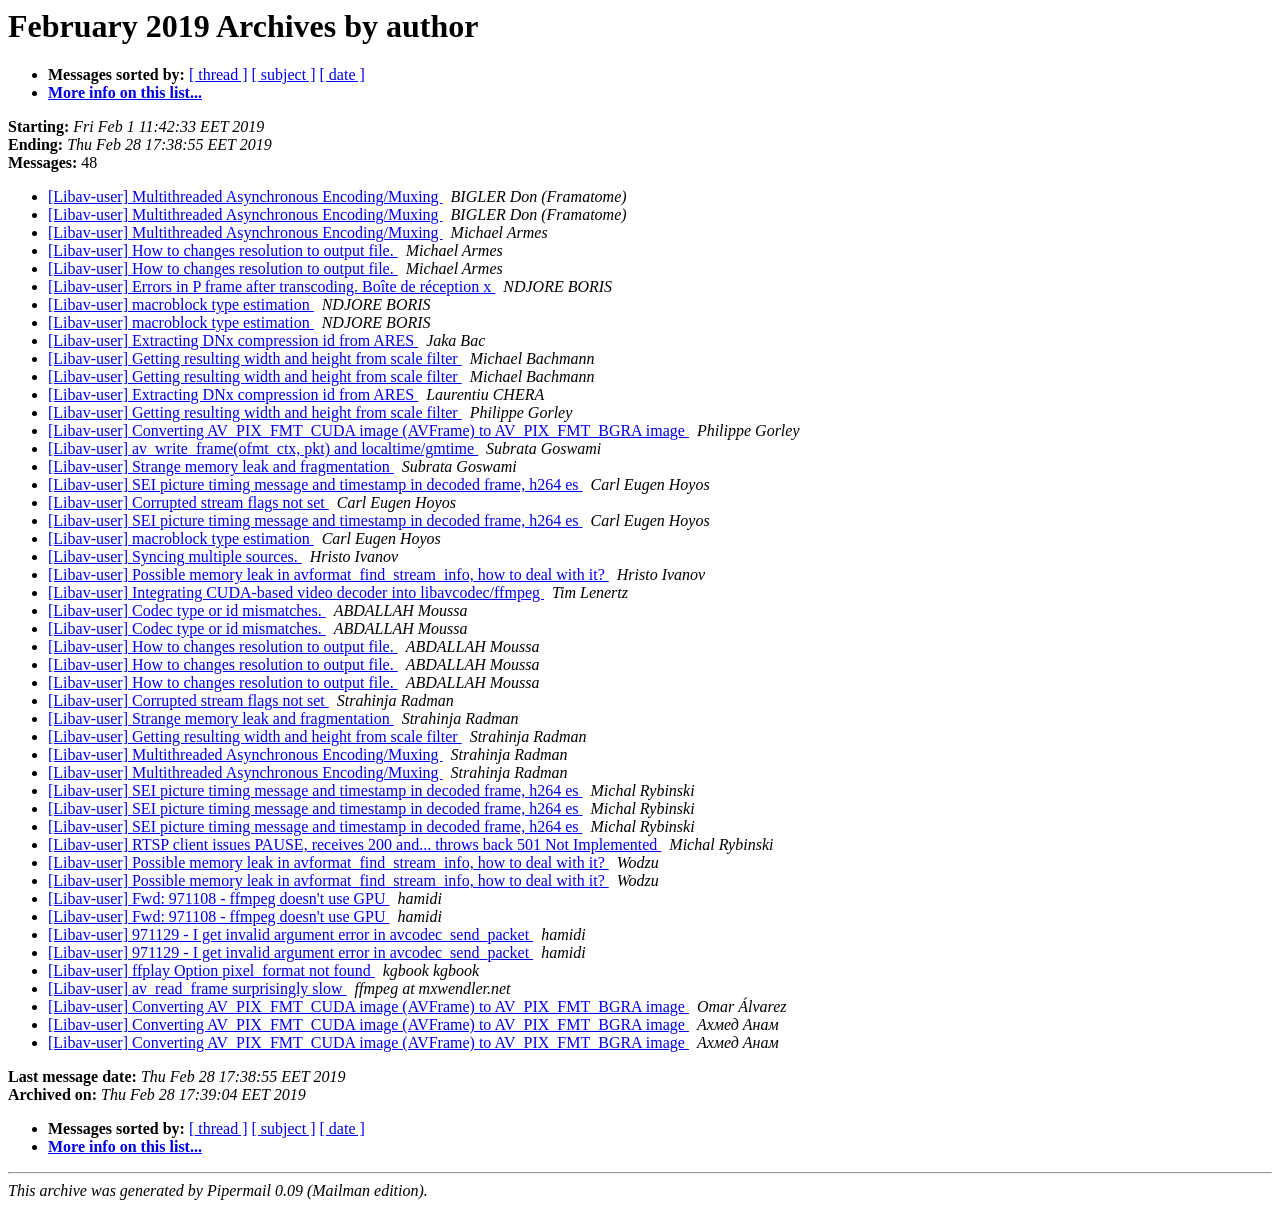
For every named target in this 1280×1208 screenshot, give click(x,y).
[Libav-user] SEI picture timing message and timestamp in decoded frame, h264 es (315, 484)
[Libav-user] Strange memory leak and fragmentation (221, 466)
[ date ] (342, 74)
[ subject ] (284, 74)
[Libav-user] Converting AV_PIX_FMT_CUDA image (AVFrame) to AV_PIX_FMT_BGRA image (368, 430)
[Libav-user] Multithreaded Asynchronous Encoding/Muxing (245, 196)
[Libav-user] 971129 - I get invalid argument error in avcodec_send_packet (290, 934)
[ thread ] (218, 74)
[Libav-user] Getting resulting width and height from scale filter (255, 358)
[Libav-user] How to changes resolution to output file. (223, 250)
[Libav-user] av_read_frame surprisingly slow (197, 988)
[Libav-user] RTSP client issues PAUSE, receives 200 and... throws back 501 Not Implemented (354, 844)
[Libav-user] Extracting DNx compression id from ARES (233, 340)
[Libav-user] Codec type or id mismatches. (187, 610)
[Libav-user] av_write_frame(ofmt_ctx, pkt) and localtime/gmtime (263, 448)
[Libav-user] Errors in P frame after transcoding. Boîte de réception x (271, 286)
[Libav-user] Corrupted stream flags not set (188, 502)
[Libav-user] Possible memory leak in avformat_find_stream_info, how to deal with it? (328, 574)
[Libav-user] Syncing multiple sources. (175, 556)
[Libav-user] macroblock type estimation (181, 304)
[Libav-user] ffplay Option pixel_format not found (211, 970)
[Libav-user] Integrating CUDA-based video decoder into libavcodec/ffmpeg (296, 592)
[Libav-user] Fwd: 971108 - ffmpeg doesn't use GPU (219, 898)
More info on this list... (125, 92)
